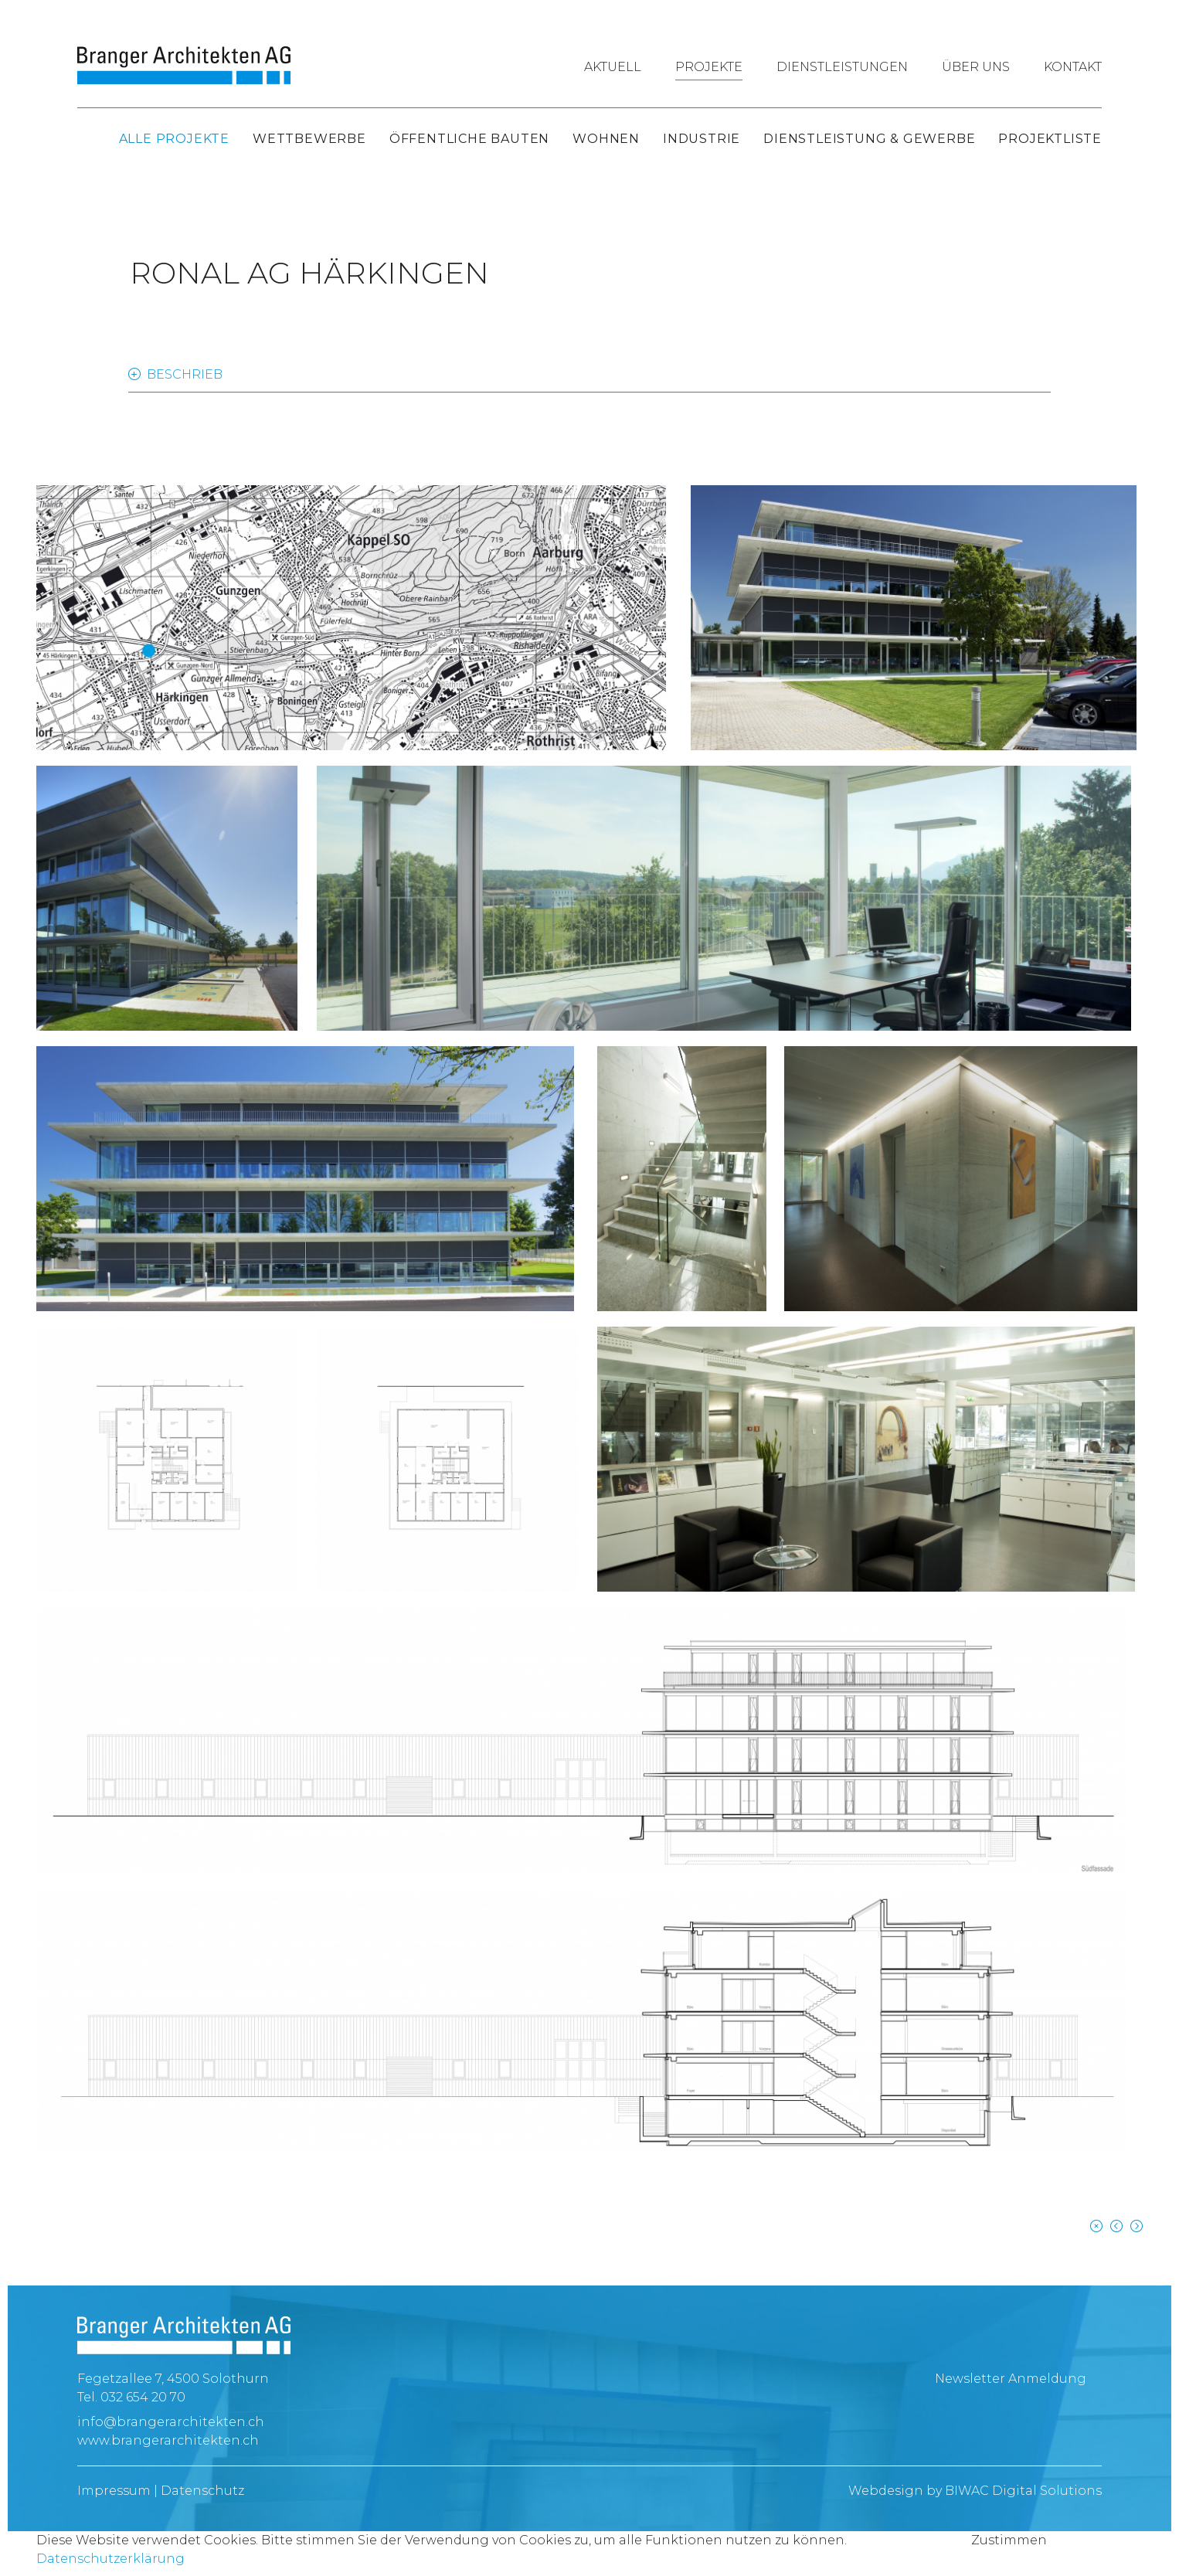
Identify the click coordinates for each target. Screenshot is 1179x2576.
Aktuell (612, 66)
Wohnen (606, 138)
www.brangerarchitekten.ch (168, 2440)
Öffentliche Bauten (469, 138)
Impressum (114, 2490)
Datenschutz (202, 2490)
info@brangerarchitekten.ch (170, 2422)
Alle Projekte (174, 138)
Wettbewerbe (309, 138)
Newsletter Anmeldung (1010, 2378)
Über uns (976, 66)
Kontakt (1073, 66)
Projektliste (1050, 138)
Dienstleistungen (842, 66)
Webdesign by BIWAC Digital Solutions (975, 2490)
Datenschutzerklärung (110, 2558)
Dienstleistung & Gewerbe (869, 138)
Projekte (708, 66)
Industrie (701, 138)
